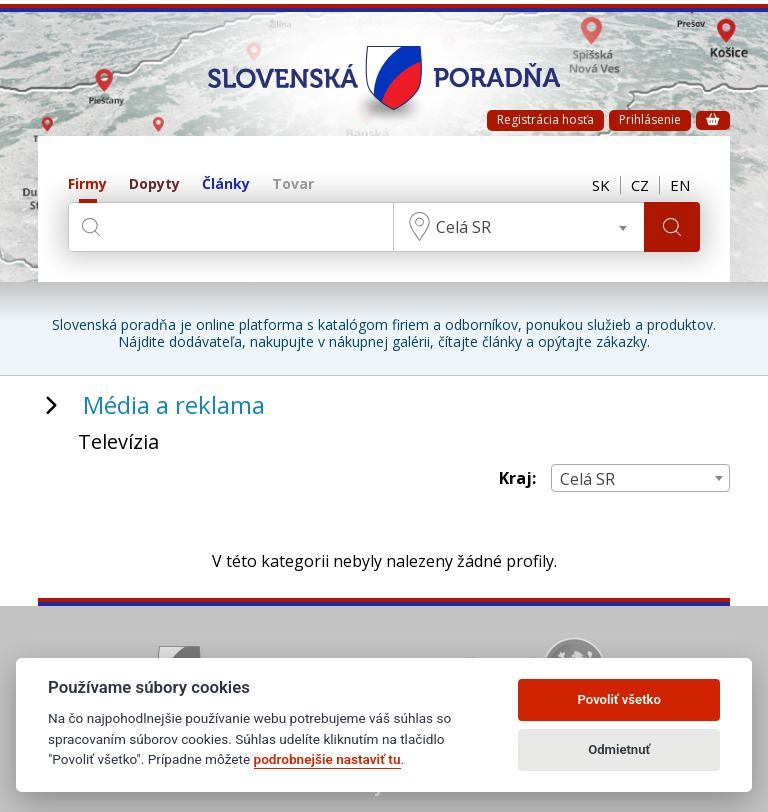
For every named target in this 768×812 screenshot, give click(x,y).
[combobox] (519, 227)
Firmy (87, 184)
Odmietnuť (619, 749)
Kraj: (517, 478)
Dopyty (154, 184)
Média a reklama (174, 404)
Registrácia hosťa (545, 119)
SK (601, 185)
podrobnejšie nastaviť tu (327, 759)
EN (680, 185)
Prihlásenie (650, 119)
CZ (640, 185)
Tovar (293, 184)
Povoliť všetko (619, 699)
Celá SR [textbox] (463, 227)
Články (226, 184)
